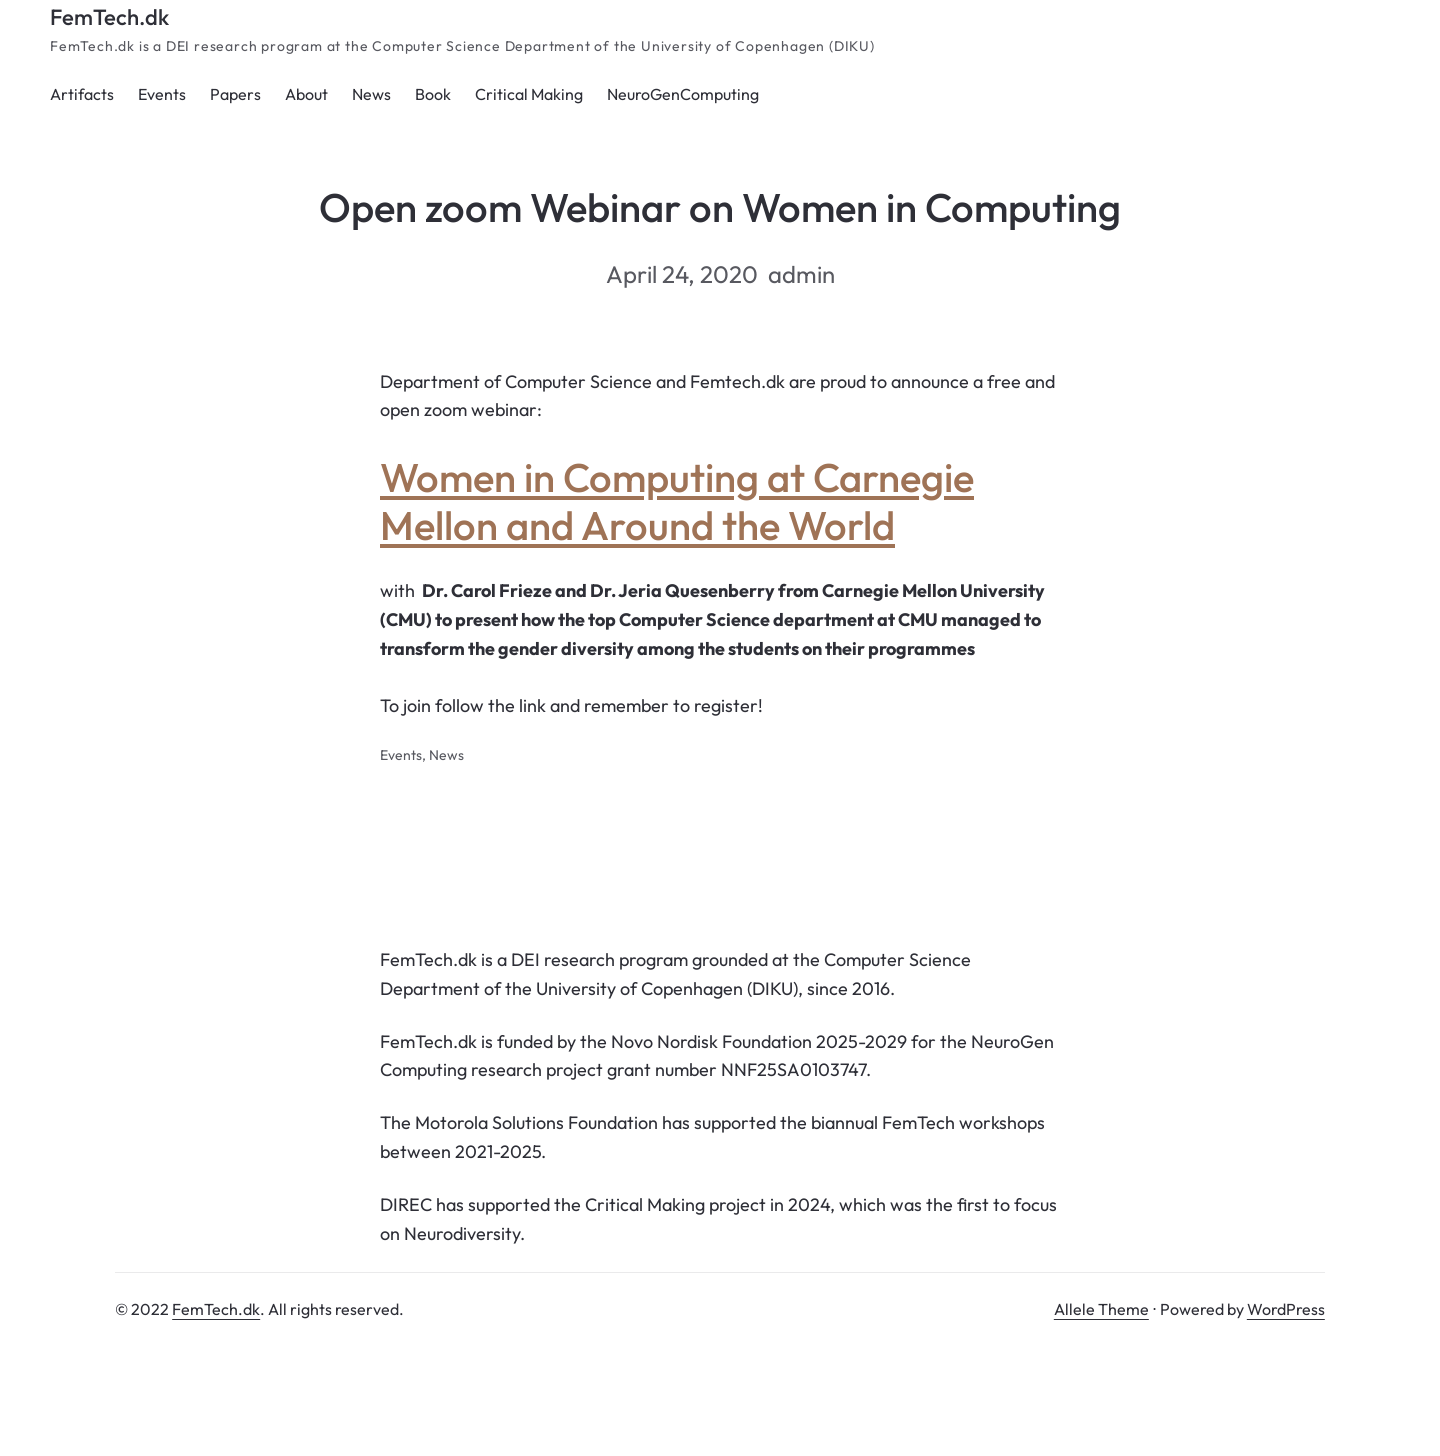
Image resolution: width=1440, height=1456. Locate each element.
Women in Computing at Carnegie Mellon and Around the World (677, 501)
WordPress (1286, 1309)
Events (401, 755)
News (446, 755)
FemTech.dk (109, 17)
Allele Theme (1101, 1309)
